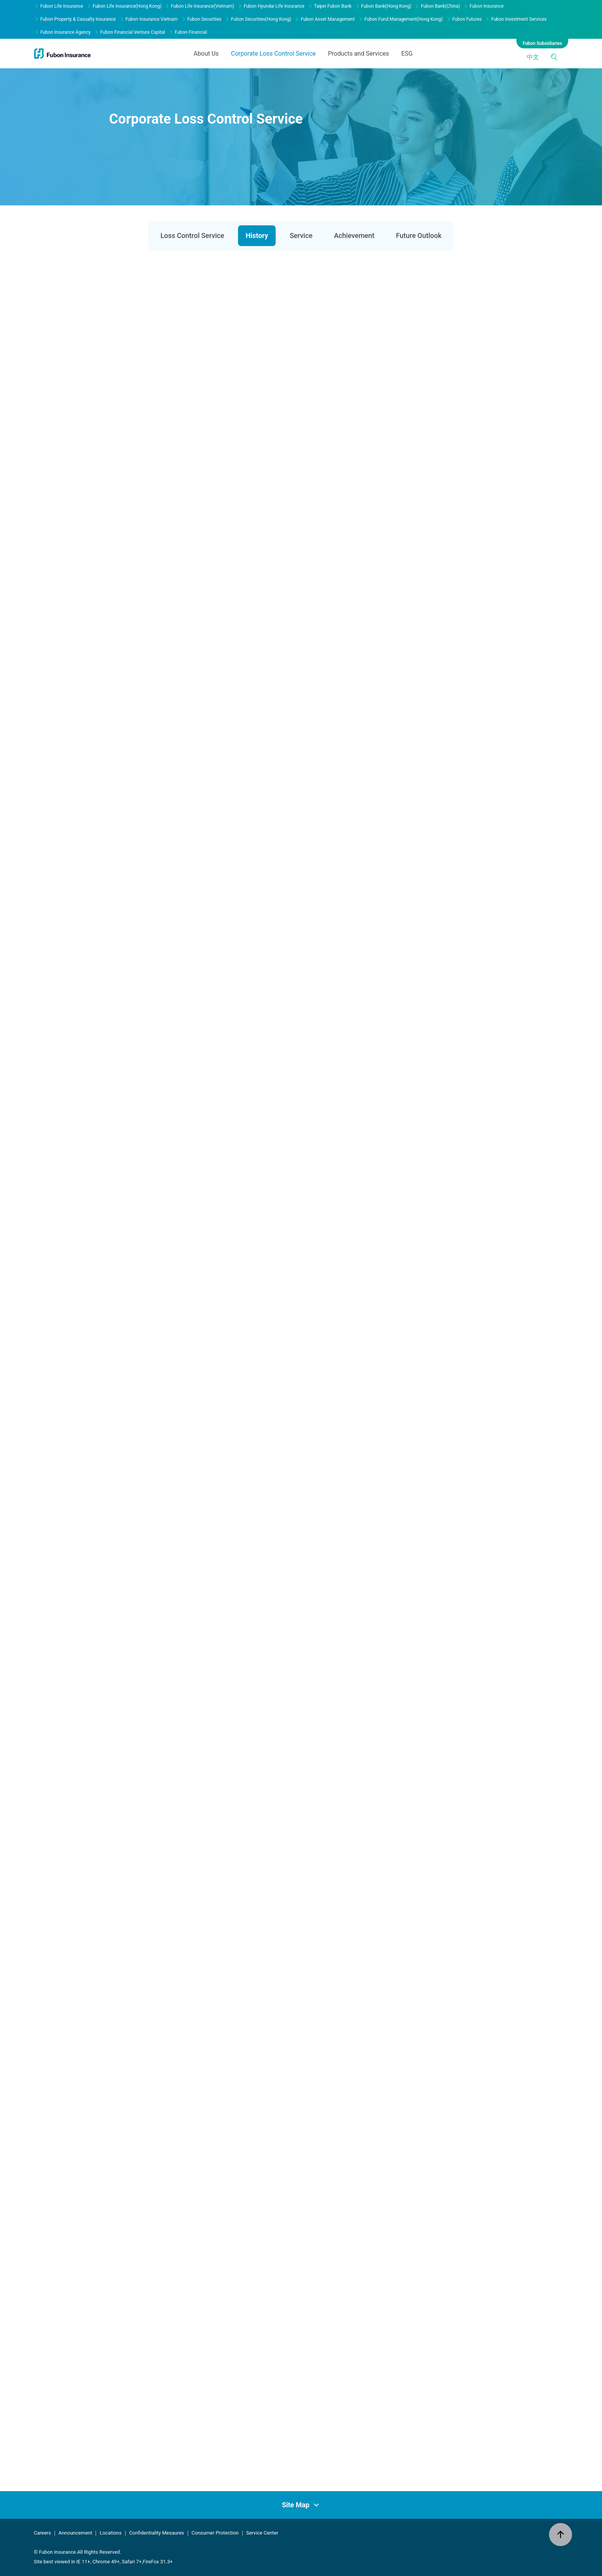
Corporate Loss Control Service (273, 16)
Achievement (354, 235)
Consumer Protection (215, 2533)
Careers (42, 2533)
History (257, 235)
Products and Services (358, 16)
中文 (533, 20)
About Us (206, 16)
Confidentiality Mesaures (156, 2533)
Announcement (75, 2533)
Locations (111, 2533)
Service (301, 235)
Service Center (262, 2533)
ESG (407, 16)
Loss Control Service (192, 235)
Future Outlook (419, 235)
